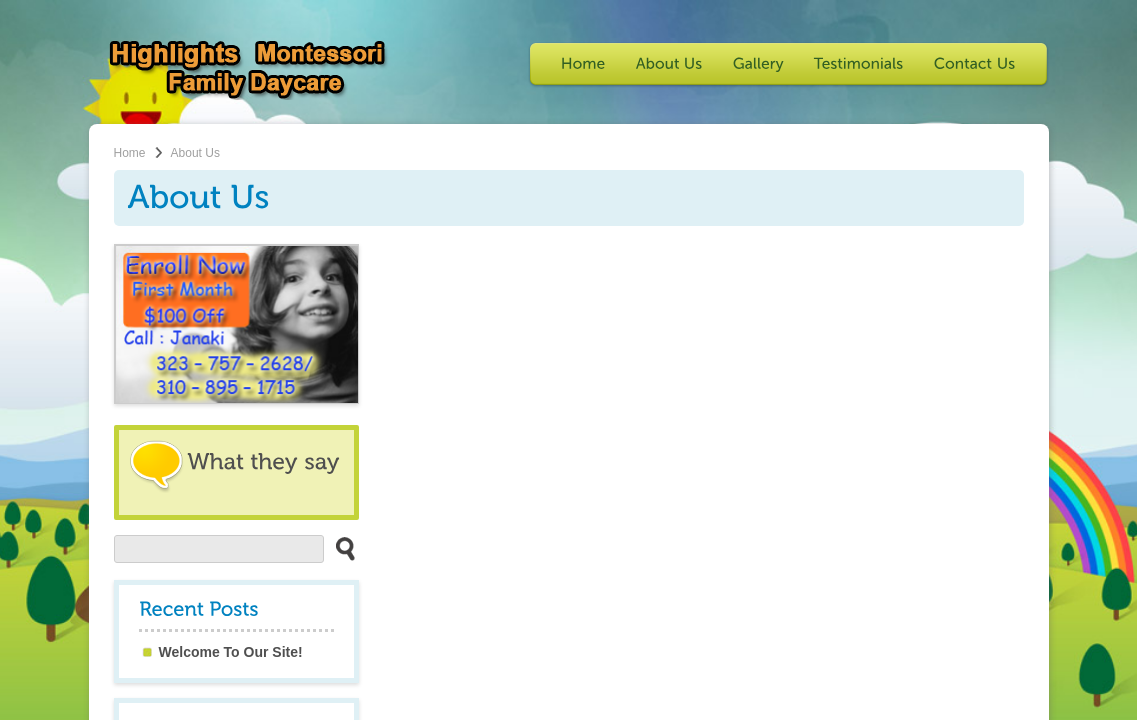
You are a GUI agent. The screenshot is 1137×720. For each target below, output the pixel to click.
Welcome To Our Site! (231, 652)
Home (130, 153)
